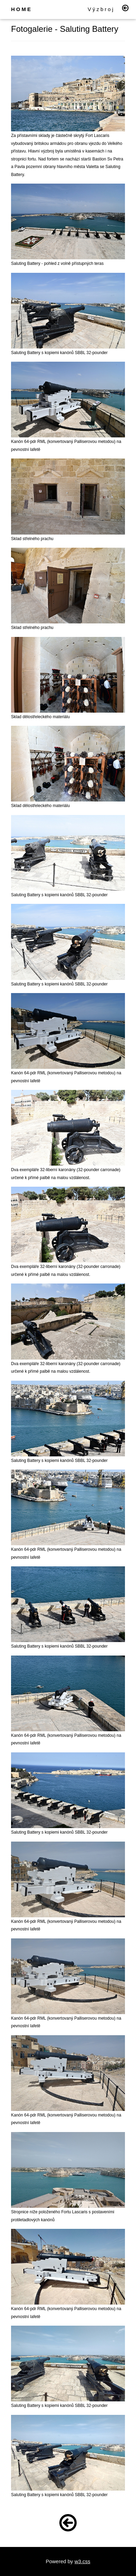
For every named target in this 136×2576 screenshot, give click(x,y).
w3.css (82, 2561)
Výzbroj (101, 9)
